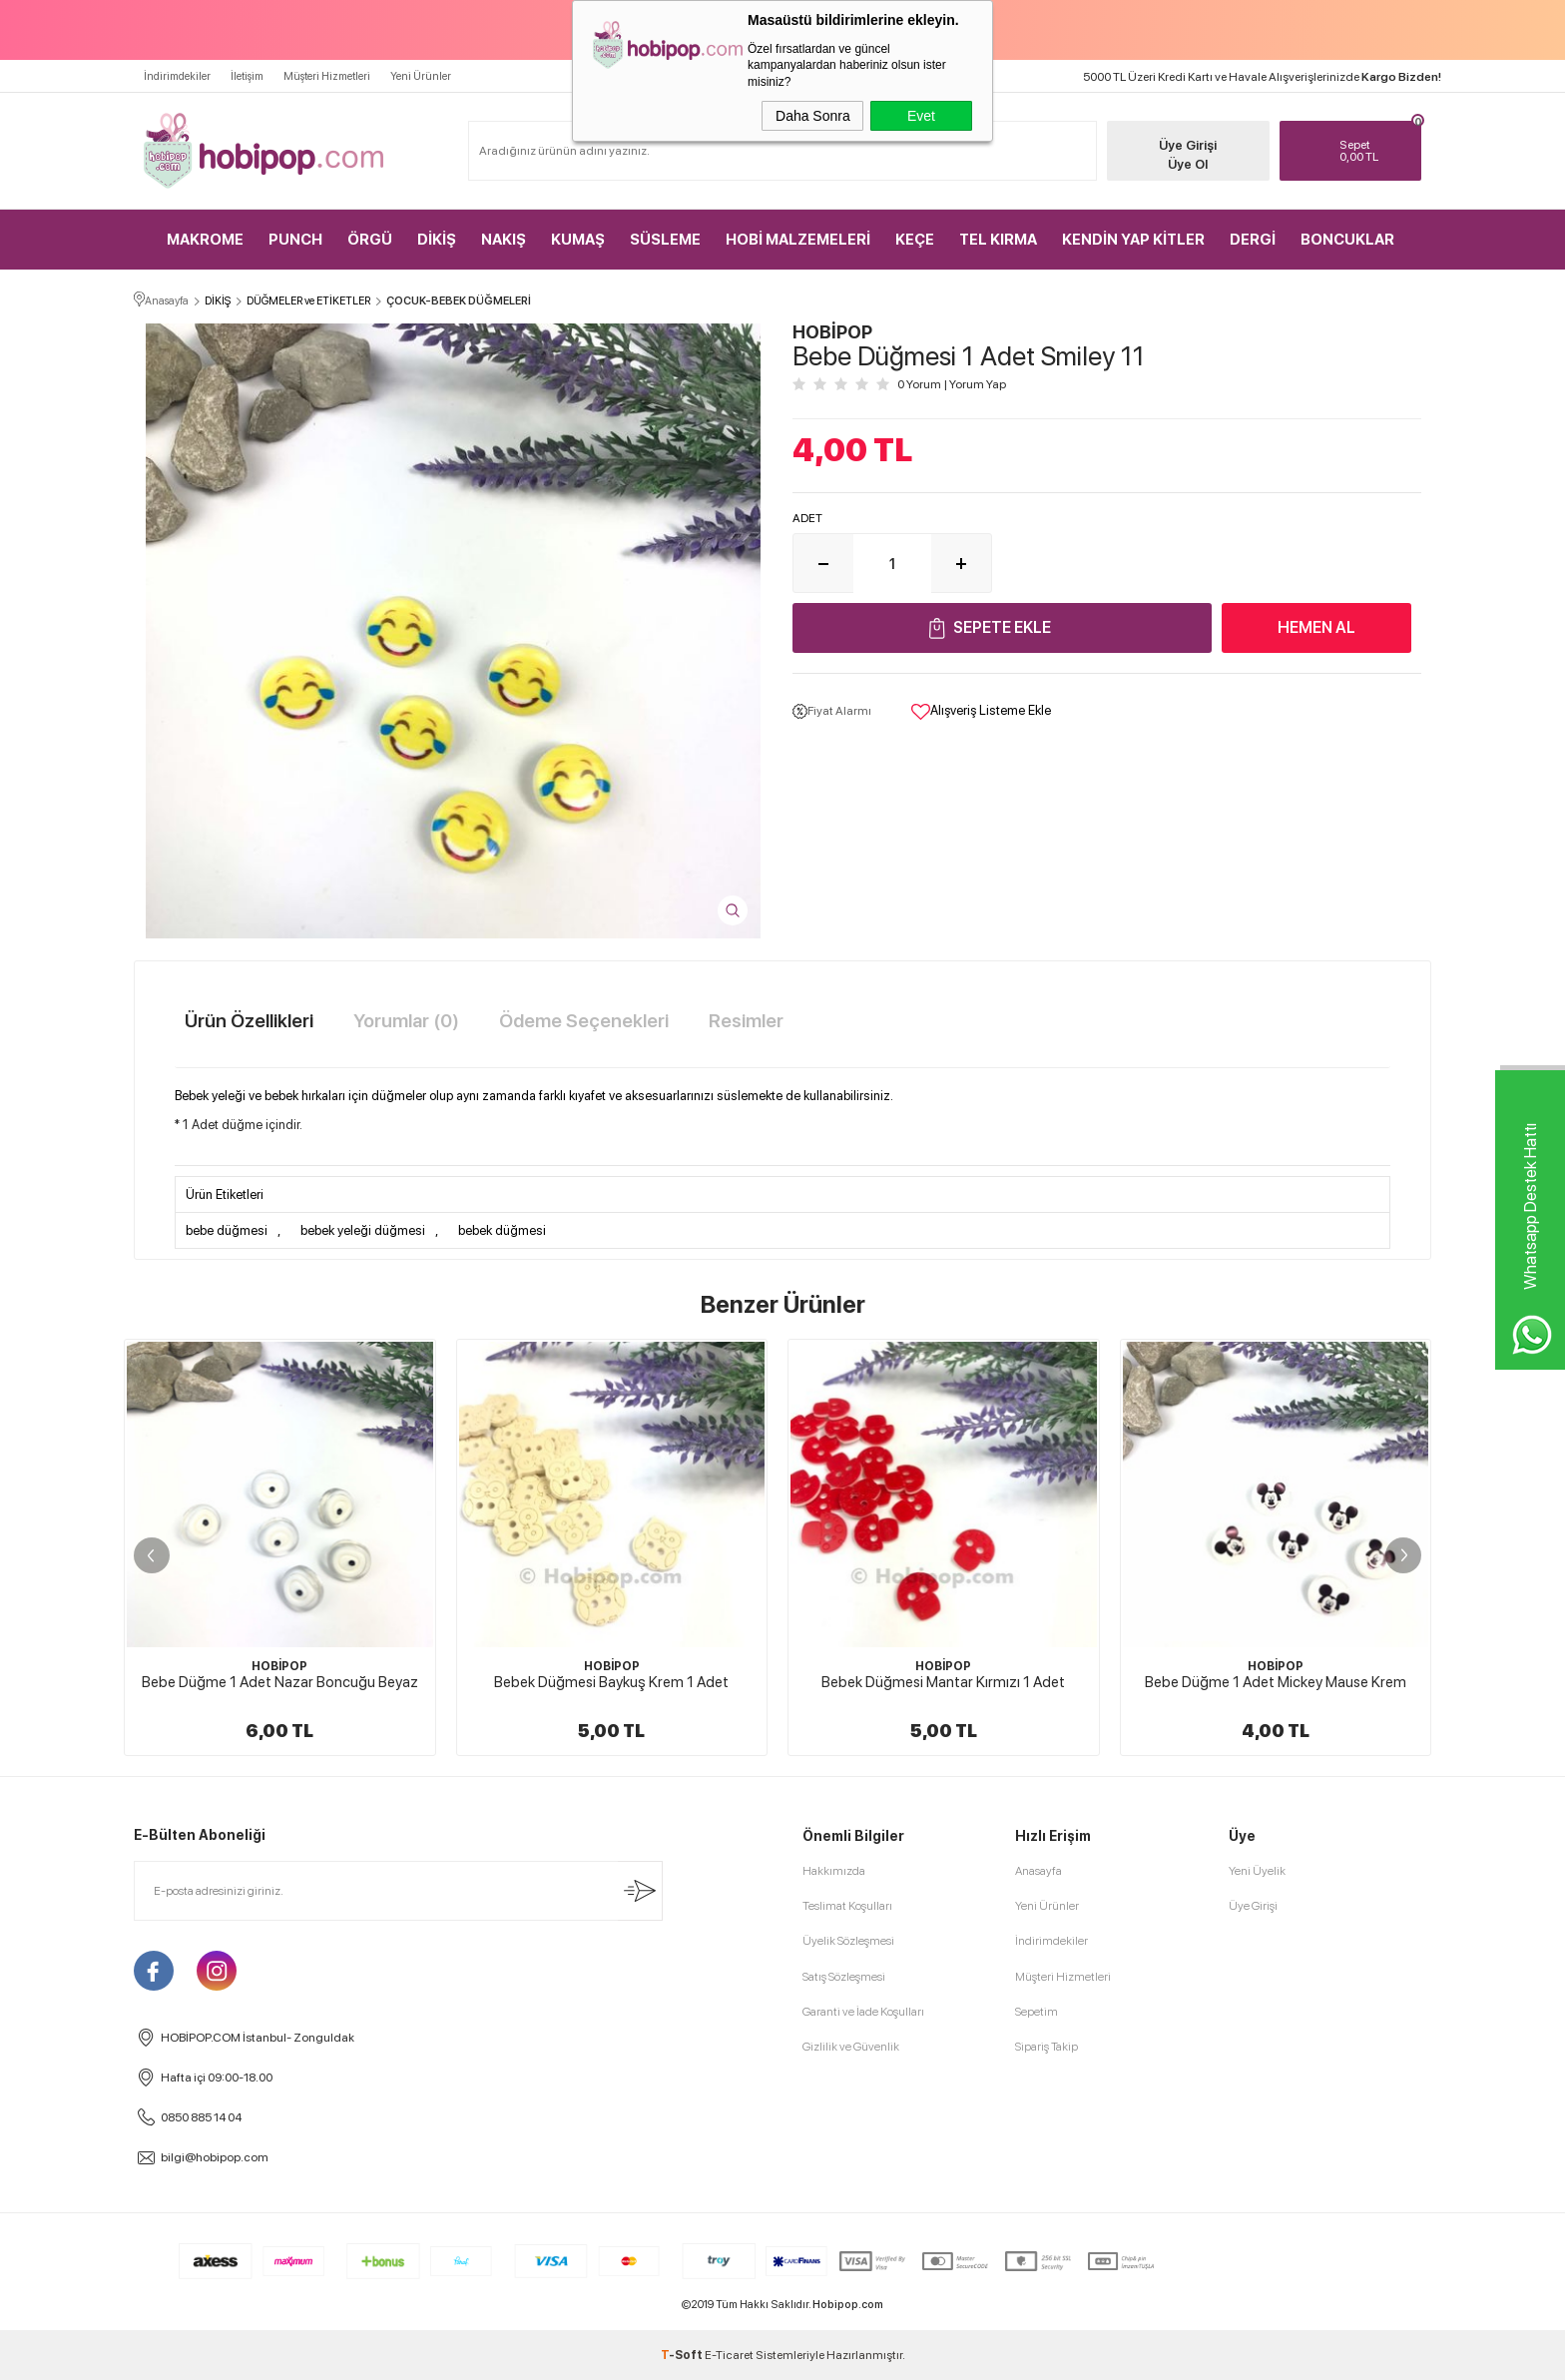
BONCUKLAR (1347, 240)
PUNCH (295, 240)
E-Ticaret (729, 2355)
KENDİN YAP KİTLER (1133, 240)
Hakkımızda (833, 1871)
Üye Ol (1188, 164)
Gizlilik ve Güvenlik (850, 2047)
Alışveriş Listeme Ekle (981, 712)
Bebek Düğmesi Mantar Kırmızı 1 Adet (943, 1682)
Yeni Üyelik (1257, 1871)
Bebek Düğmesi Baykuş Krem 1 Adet (611, 1682)
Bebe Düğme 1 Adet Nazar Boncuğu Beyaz (280, 1682)
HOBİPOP (279, 1666)
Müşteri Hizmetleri (326, 76)
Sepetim (1036, 2012)
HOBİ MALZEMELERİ (798, 240)
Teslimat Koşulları (847, 1906)
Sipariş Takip (1046, 2047)
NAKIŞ (503, 240)
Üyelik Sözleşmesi (848, 1941)
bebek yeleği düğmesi (362, 1230)
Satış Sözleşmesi (843, 1977)
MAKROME (205, 240)
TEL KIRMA (998, 240)
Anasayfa (1038, 1871)
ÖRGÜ (369, 240)
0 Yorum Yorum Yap (951, 384)
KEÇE (914, 240)
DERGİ (1253, 240)
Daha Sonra (813, 116)
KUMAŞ (578, 240)
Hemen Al (1316, 627)
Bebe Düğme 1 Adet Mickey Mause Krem (1275, 1682)
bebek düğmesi (502, 1230)
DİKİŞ (436, 240)
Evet (921, 116)
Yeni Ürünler (420, 76)
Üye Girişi (1188, 145)
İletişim (247, 76)
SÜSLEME (665, 240)
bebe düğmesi (226, 1230)
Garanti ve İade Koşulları (863, 2012)
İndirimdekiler (177, 76)
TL (1375, 151)
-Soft (683, 2355)
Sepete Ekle (1002, 627)
